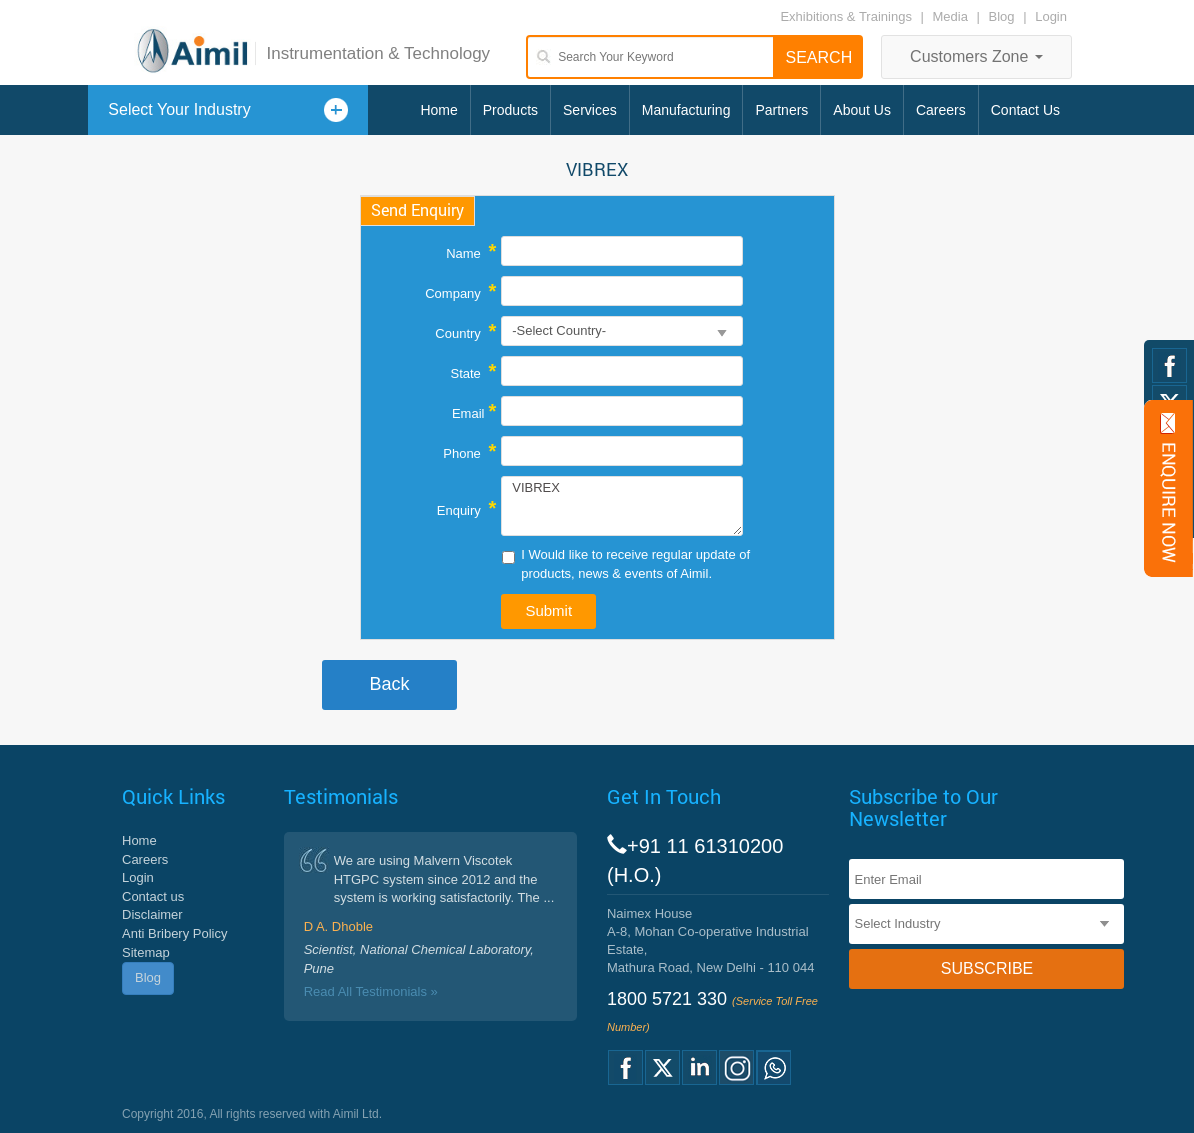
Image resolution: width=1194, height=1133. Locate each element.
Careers (941, 110)
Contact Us (1025, 110)
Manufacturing (686, 110)
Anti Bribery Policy (174, 933)
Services (590, 110)
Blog (1002, 16)
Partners (781, 110)
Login (1051, 16)
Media (952, 16)
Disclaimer (152, 914)
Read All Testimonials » (371, 991)
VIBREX (622, 506)
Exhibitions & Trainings (846, 16)
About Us (862, 110)
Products (510, 110)
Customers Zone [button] (976, 56)
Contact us (153, 896)
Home (438, 110)
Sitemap (146, 952)
